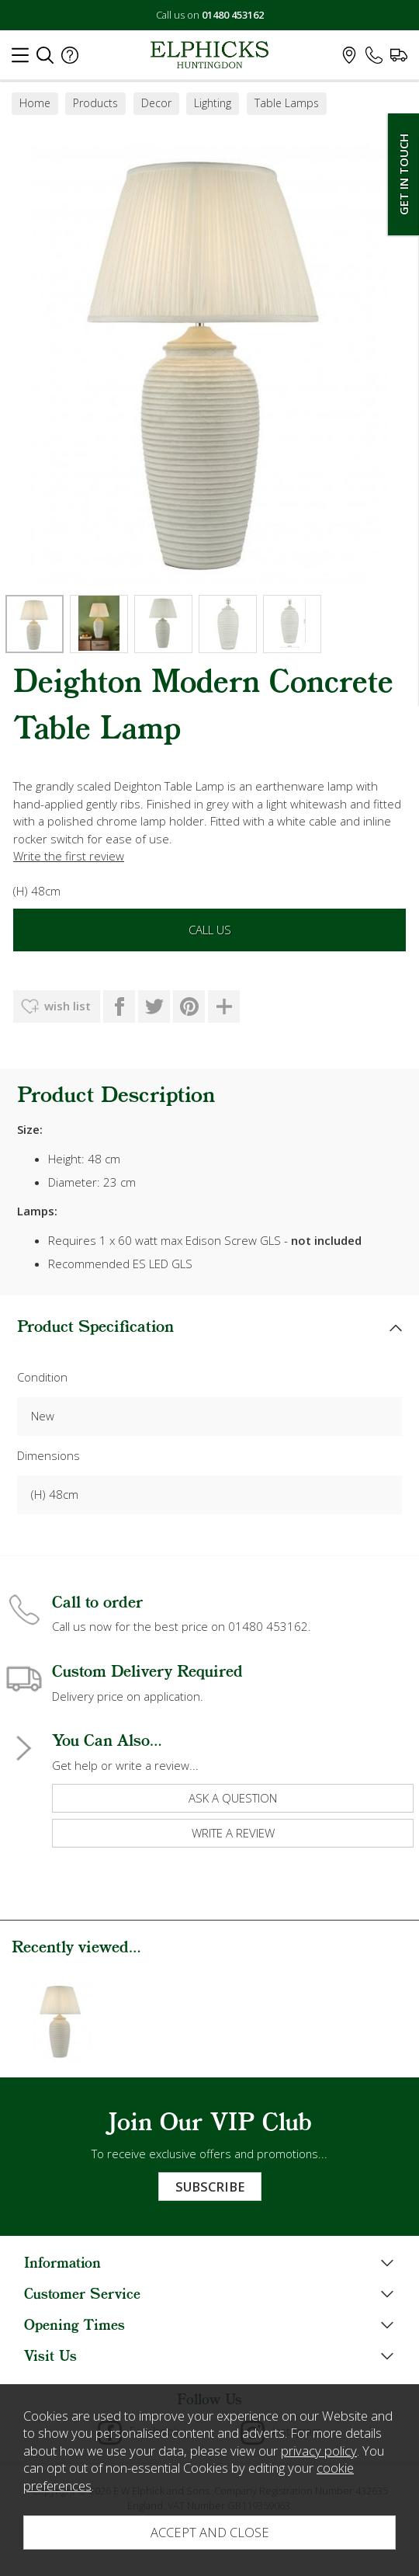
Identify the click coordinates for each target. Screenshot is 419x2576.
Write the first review (68, 856)
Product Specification (95, 1328)
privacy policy (319, 2451)
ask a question (233, 1798)
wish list (67, 1005)
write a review (233, 1833)
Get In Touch (403, 174)
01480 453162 (233, 15)
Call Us (210, 929)
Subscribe (209, 2186)
